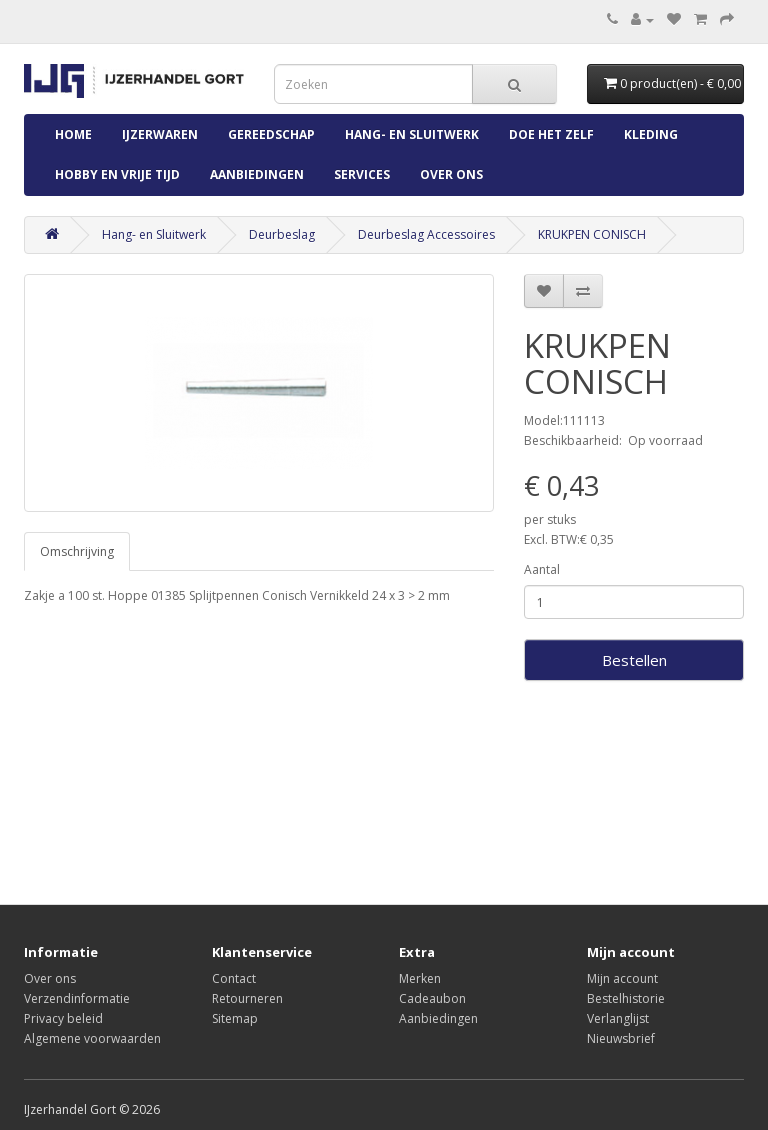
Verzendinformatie (77, 998)
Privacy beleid (63, 1018)
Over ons (451, 174)
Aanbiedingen (257, 174)
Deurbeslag (282, 234)
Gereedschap (271, 134)
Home (73, 134)
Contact (234, 978)
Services (362, 174)
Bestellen (634, 660)
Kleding (651, 134)
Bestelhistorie (626, 998)
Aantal (542, 569)
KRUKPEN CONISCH (592, 234)
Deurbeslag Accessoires (426, 234)
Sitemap (235, 1018)
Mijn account (622, 978)
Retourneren (247, 998)
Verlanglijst (618, 1018)
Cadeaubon (432, 998)
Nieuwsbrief (621, 1038)
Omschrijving (77, 551)
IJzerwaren (160, 134)
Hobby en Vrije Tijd (117, 174)
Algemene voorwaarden (92, 1038)
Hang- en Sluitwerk (412, 134)
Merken (420, 978)
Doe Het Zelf (551, 134)
